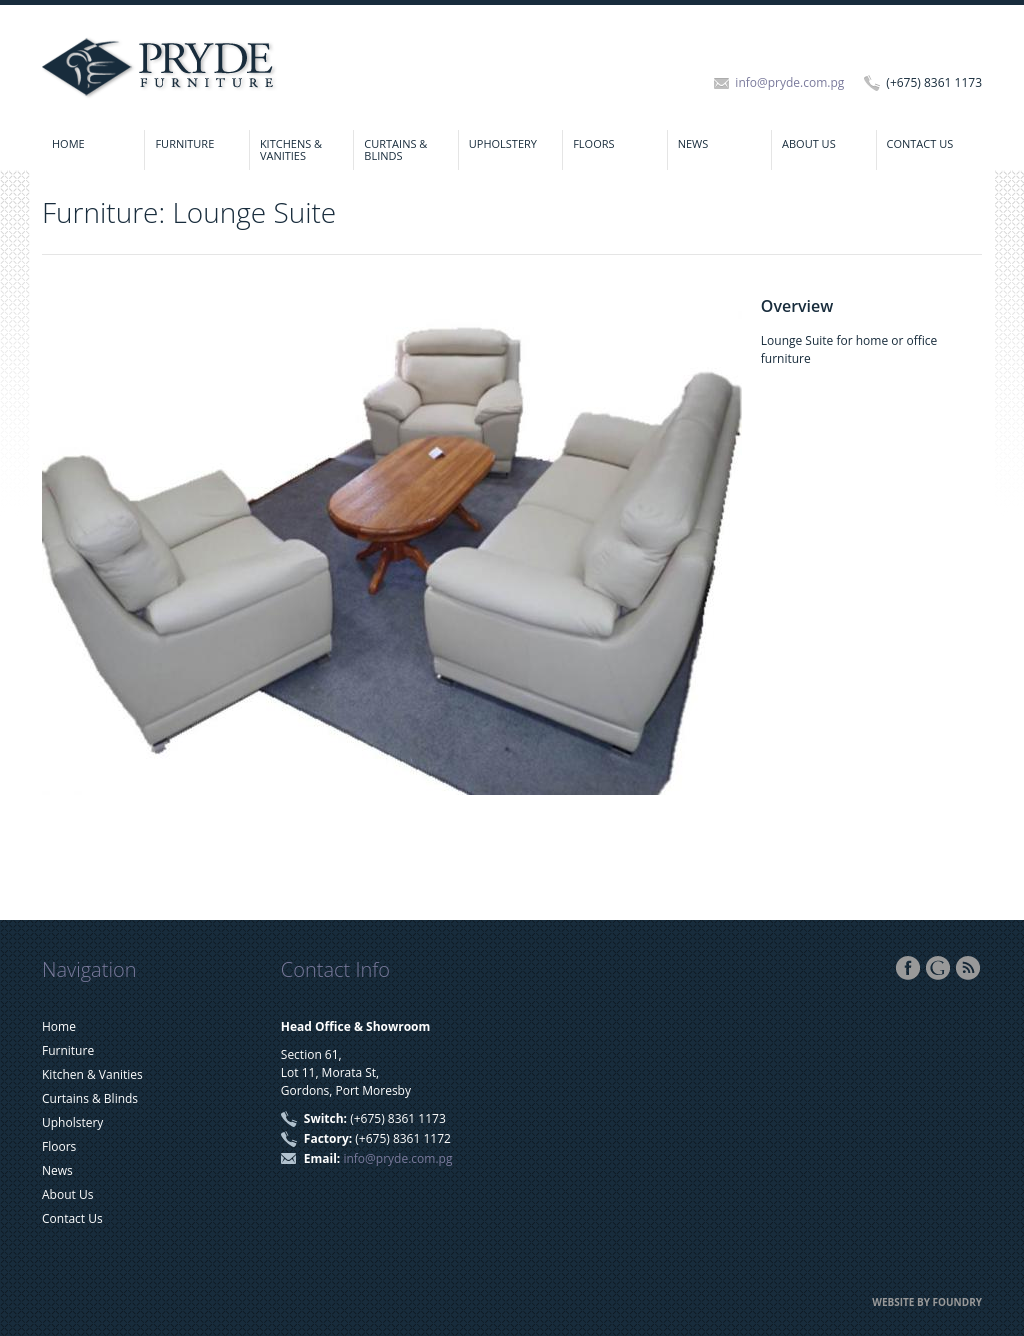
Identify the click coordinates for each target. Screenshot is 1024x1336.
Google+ (938, 968)
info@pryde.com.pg (789, 82)
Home (68, 143)
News (693, 143)
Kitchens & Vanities (291, 149)
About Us (809, 143)
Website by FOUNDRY (927, 1302)
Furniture (184, 143)
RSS (968, 968)
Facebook (908, 968)
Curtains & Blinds (395, 149)
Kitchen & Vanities (92, 1074)
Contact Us (920, 143)
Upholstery (503, 143)
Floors (593, 143)
